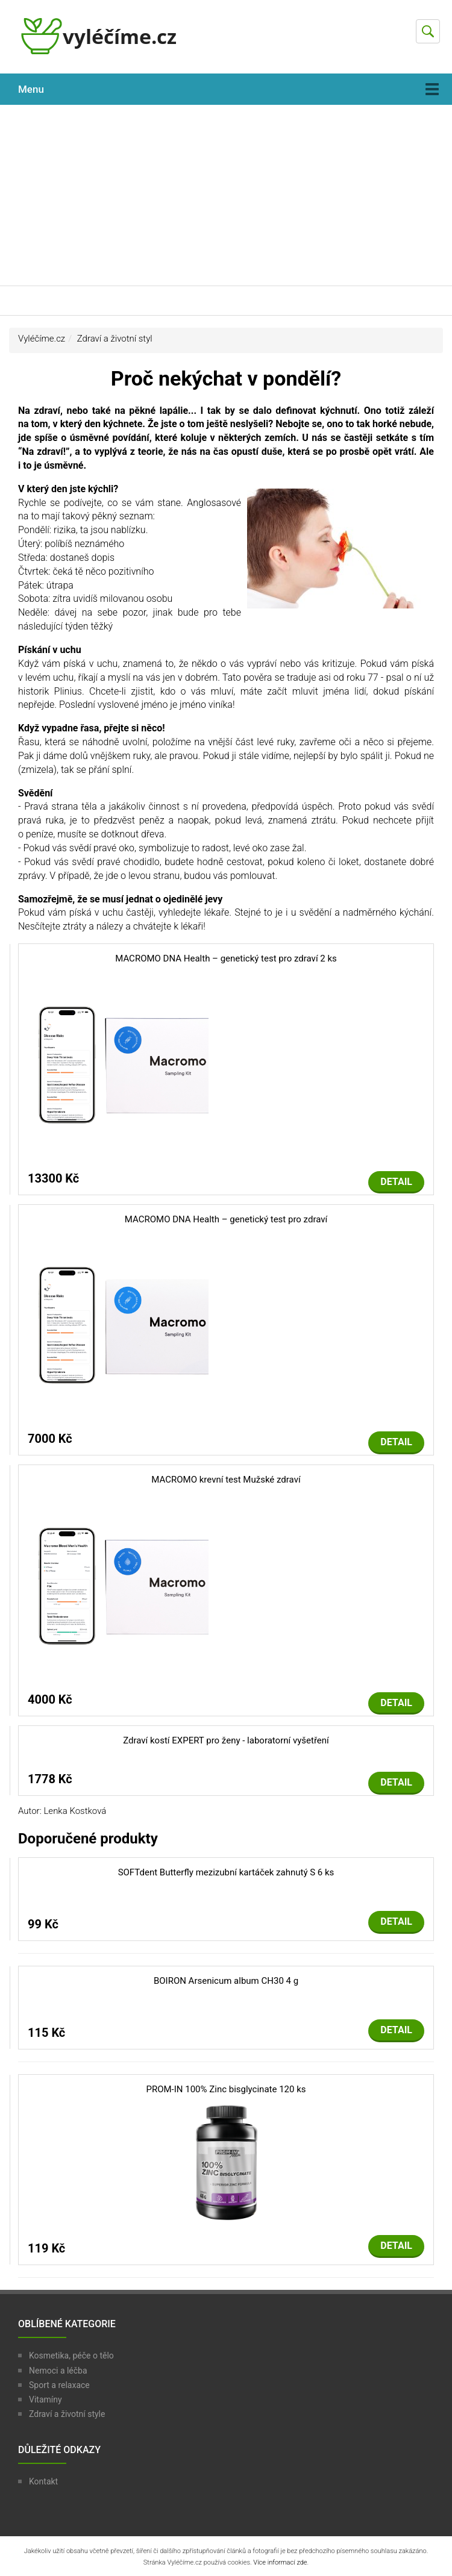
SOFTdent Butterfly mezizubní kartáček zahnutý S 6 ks (226, 1872)
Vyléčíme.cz (41, 338)
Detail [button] (396, 1181)
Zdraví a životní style (67, 2414)
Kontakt (43, 2481)
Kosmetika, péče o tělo (71, 2355)
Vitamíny (45, 2399)
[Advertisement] (226, 195)
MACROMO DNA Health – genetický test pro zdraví (226, 1219)
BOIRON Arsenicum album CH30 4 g (226, 1980)
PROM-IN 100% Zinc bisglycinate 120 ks (226, 2089)
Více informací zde (280, 2562)
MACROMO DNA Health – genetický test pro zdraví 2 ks (226, 958)
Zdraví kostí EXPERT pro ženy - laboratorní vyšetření (226, 1740)
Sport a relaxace (59, 2385)
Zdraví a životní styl (114, 338)
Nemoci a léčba (58, 2370)
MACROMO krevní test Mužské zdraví (225, 1479)
